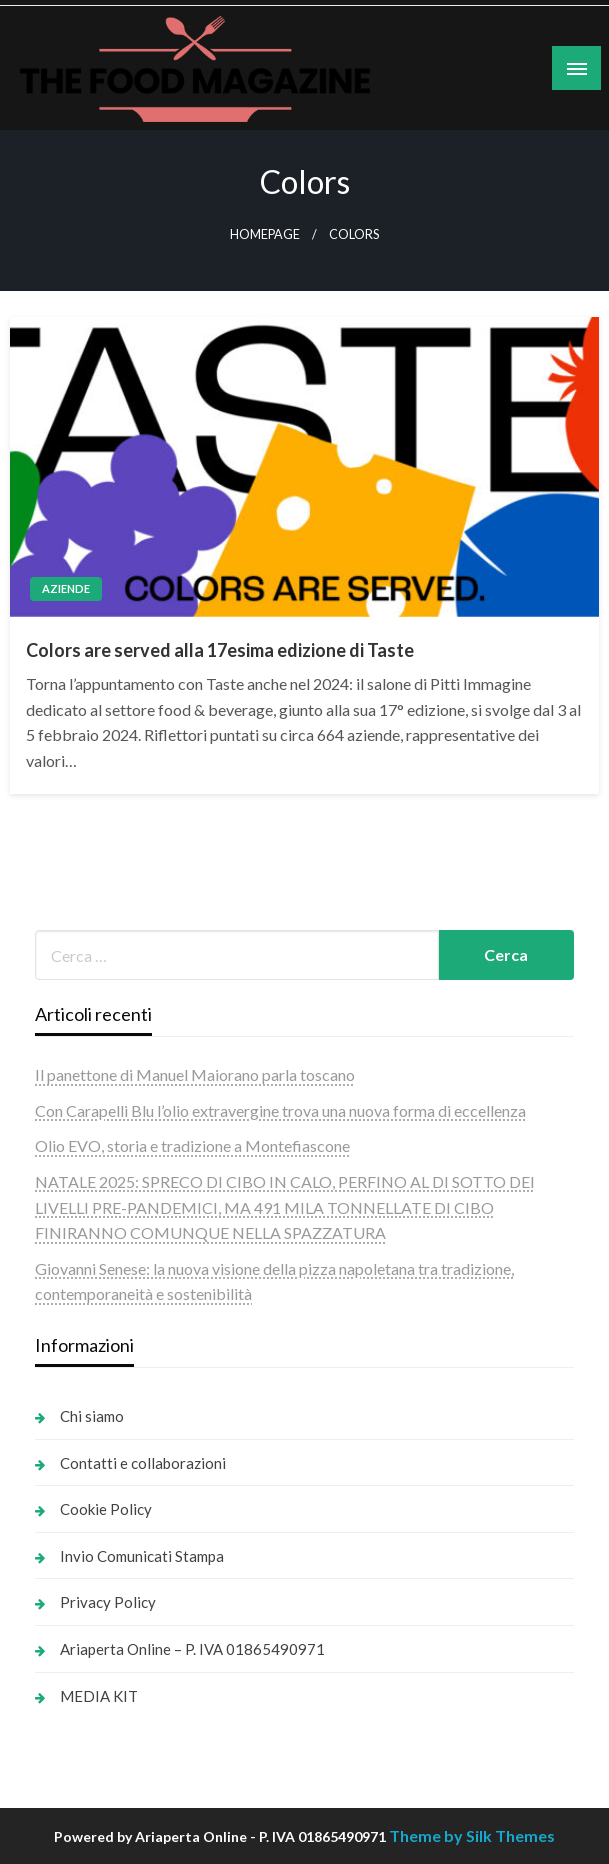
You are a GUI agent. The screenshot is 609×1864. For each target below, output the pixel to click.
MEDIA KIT (99, 1696)
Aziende (66, 588)
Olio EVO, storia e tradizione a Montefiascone (192, 1145)
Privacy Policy (108, 1602)
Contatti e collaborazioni (143, 1463)
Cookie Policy (106, 1509)
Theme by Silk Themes (472, 1835)
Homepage (265, 234)
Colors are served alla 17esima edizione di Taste (220, 650)
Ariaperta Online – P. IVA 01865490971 (192, 1649)
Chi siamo (92, 1416)
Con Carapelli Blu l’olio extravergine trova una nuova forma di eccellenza (280, 1110)
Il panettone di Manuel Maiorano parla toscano (195, 1074)
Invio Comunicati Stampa (142, 1556)
